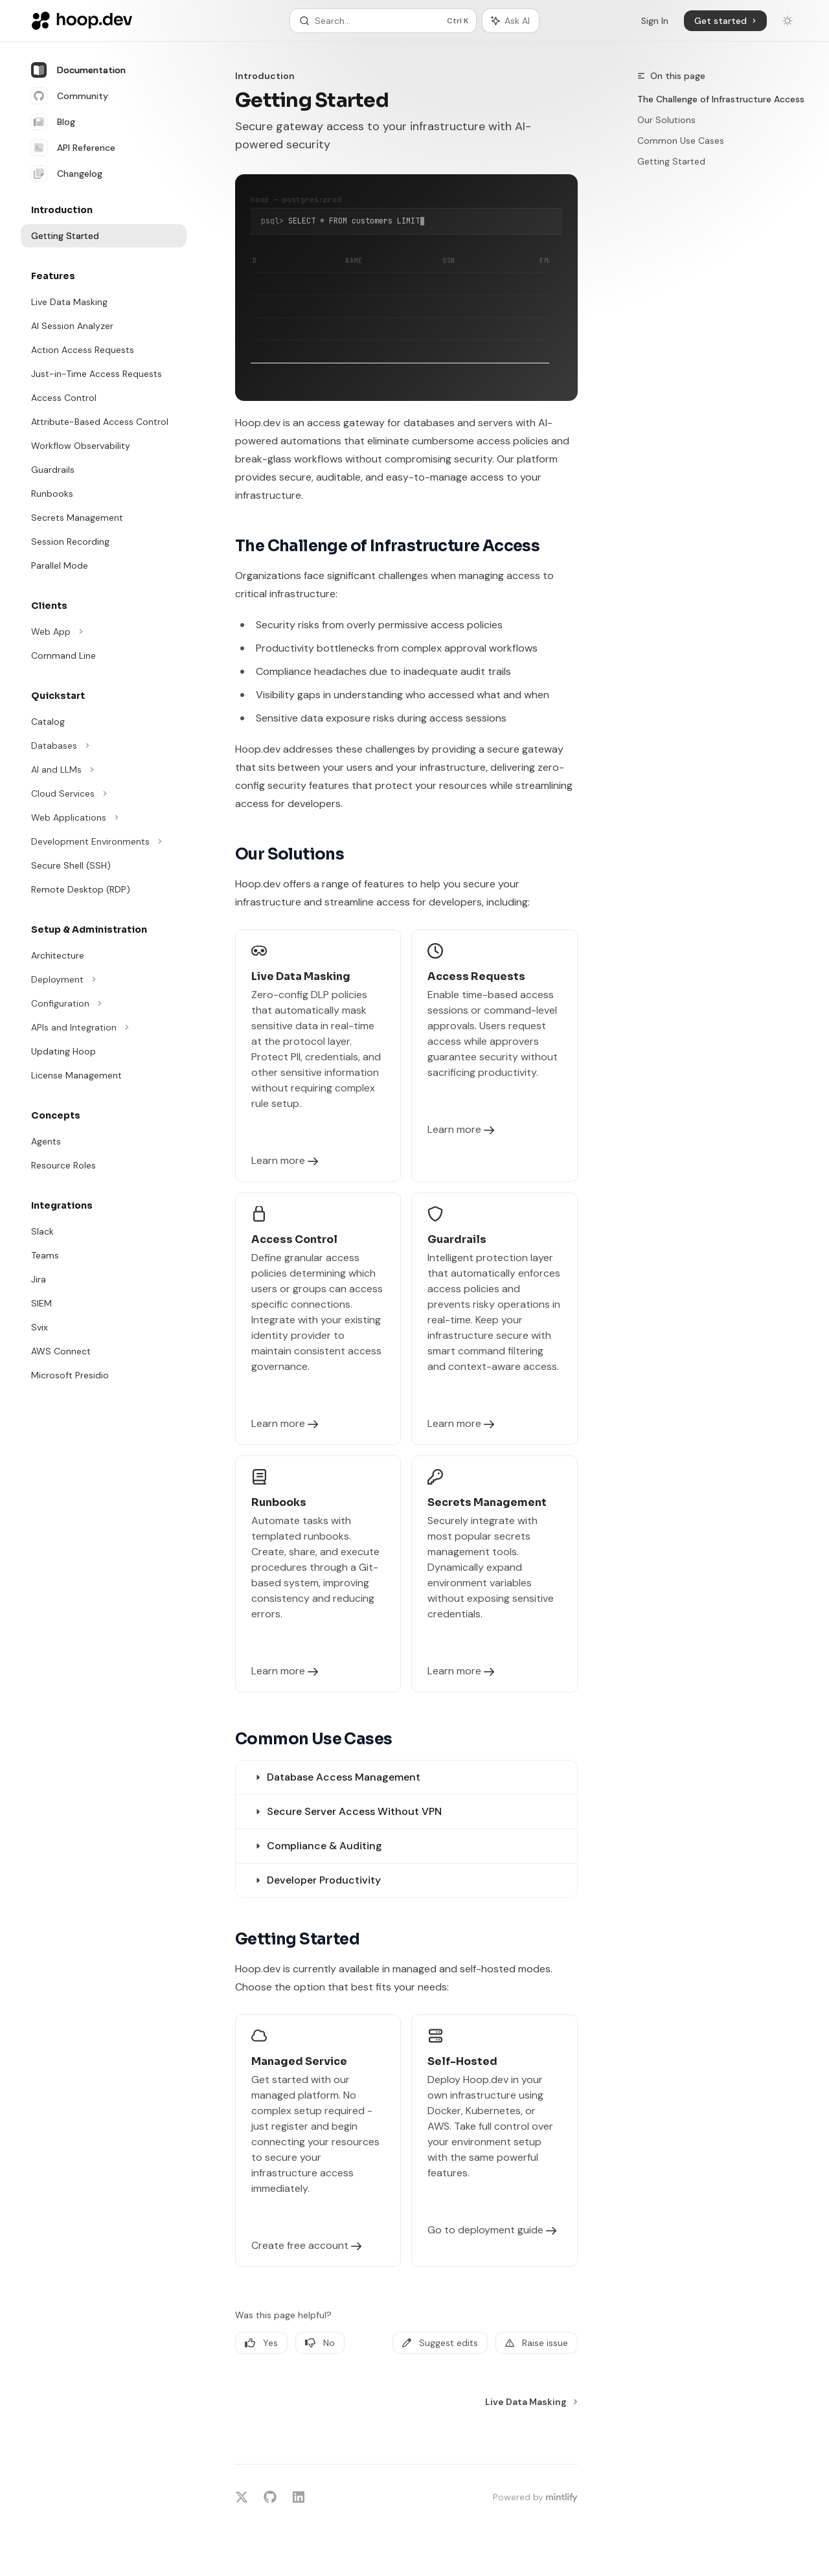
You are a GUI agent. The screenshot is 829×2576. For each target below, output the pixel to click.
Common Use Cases (680, 140)
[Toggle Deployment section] (104, 979)
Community (69, 96)
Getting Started (671, 161)
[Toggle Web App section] (104, 631)
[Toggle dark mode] (787, 20)
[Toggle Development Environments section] (104, 841)
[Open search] (383, 20)
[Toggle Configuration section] (104, 1003)
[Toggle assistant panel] (511, 20)
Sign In (654, 21)
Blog (53, 122)
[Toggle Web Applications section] (104, 817)
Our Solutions (666, 120)
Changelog (66, 173)
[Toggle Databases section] (104, 745)
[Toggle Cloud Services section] (104, 793)
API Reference (73, 147)
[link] (318, 1055)
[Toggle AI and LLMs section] (104, 769)
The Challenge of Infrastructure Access (720, 99)
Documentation (78, 70)
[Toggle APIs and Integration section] (104, 1027)
